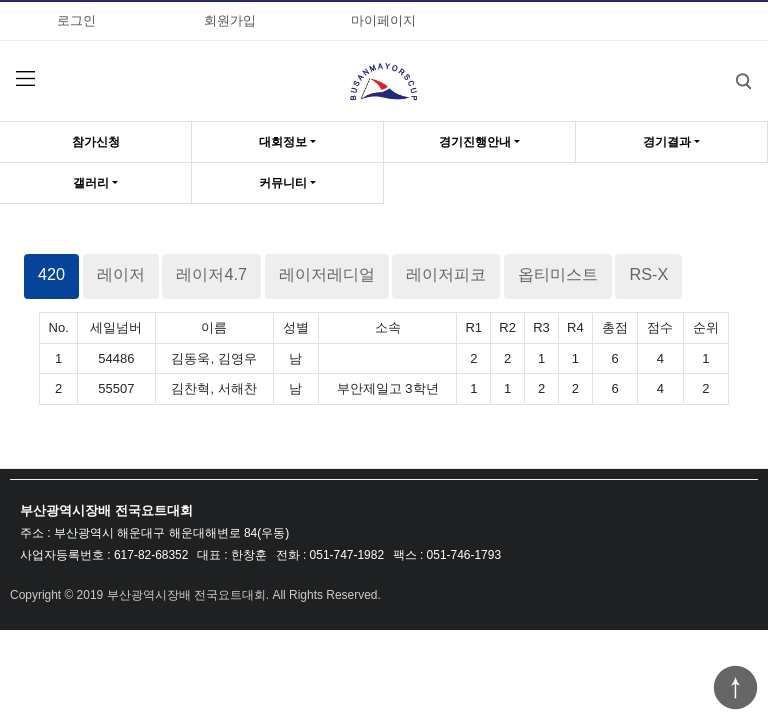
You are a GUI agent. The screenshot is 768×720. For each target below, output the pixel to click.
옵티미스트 (558, 274)
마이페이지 (383, 20)
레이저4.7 (211, 274)
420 (51, 274)
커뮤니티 (283, 183)
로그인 (76, 20)
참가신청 (96, 142)
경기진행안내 (475, 142)
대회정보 (283, 142)
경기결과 (667, 142)
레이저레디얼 (327, 274)
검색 (728, 66)
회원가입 (230, 20)
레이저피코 (446, 274)
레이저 (121, 274)
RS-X (648, 274)
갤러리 (91, 183)
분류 (25, 79)
